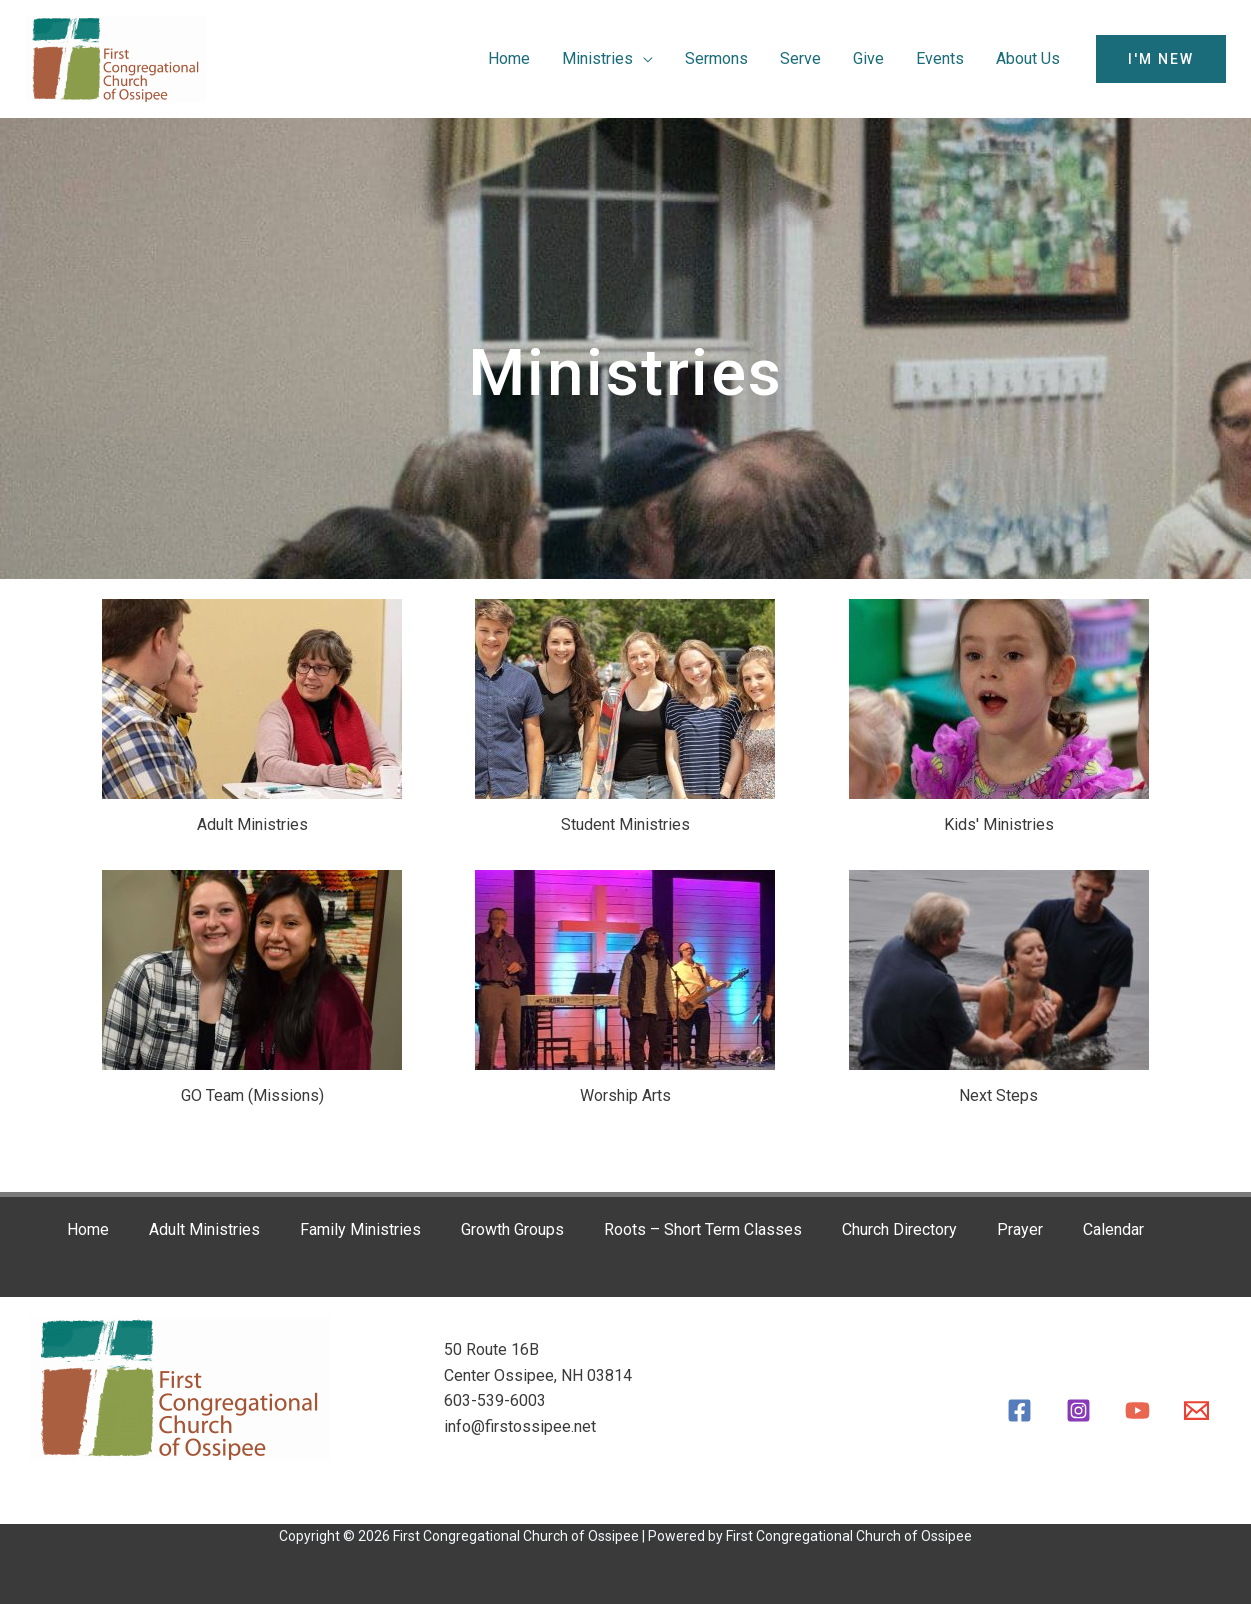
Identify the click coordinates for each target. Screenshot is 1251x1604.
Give (868, 58)
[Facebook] (1019, 1410)
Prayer (1020, 1229)
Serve (800, 58)
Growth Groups (512, 1229)
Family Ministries (360, 1229)
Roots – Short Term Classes (703, 1229)
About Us (1028, 58)
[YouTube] (1137, 1410)
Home (509, 58)
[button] (1161, 59)
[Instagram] (1078, 1410)
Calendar (1113, 1229)
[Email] (1196, 1410)
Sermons (716, 58)
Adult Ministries (204, 1229)
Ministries (597, 58)
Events (940, 58)
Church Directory (899, 1229)
